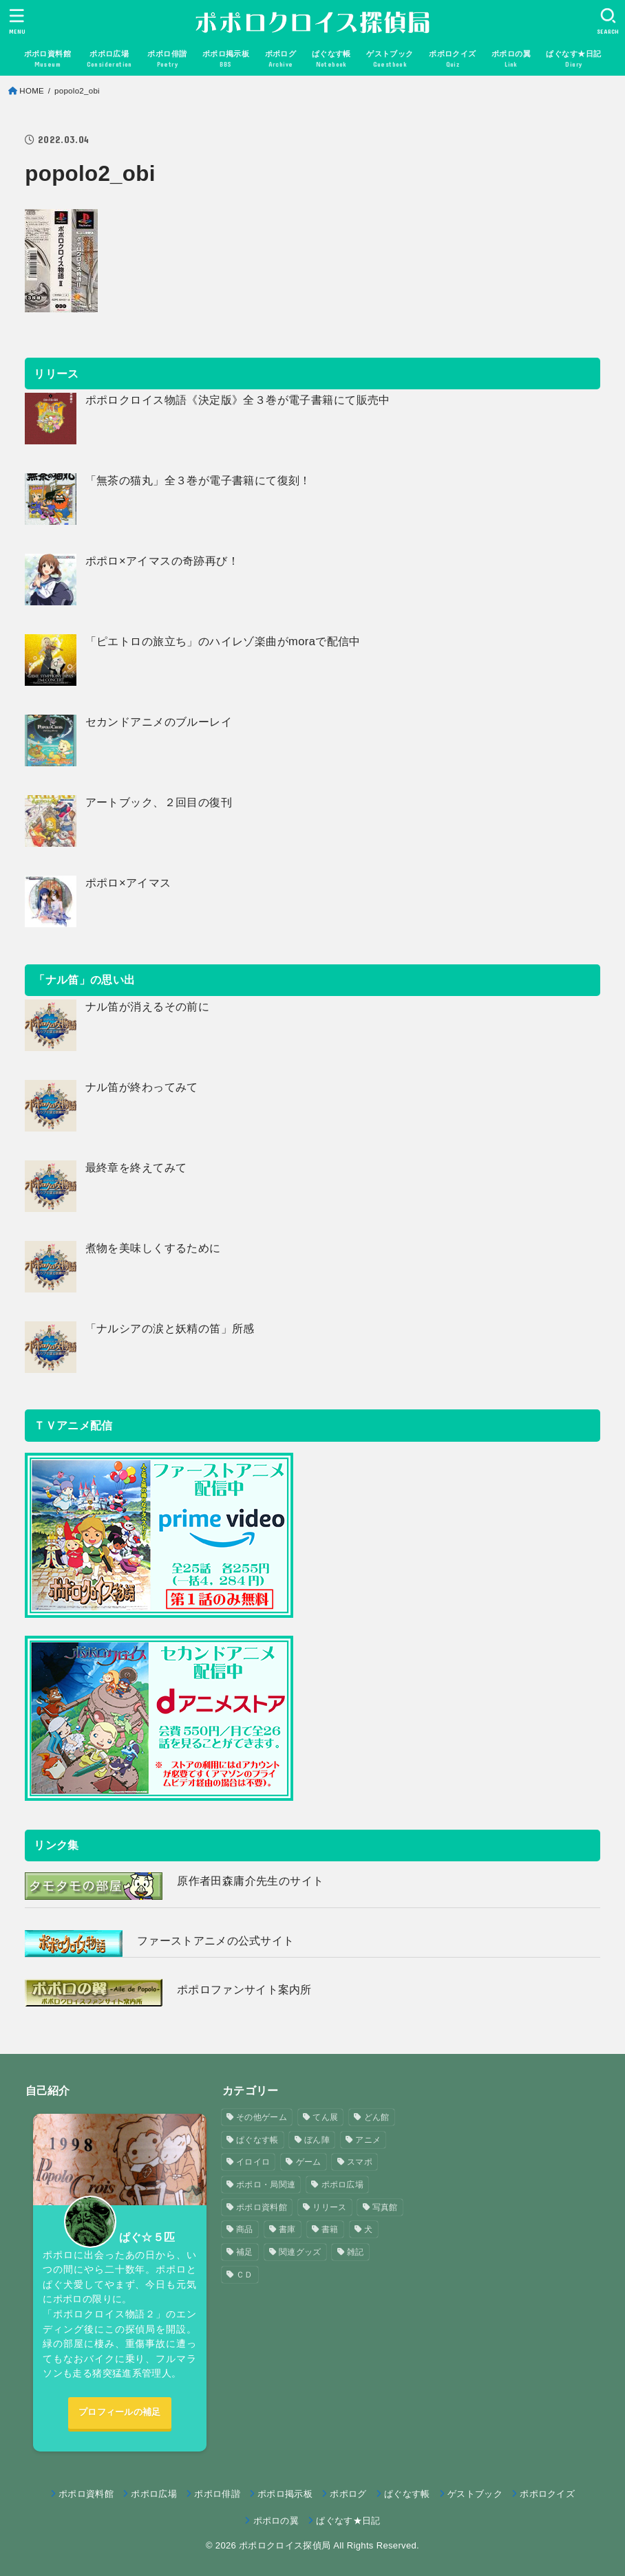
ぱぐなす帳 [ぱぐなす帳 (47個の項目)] (257, 2140)
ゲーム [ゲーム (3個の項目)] (308, 2162)
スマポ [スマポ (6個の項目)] (359, 2162)
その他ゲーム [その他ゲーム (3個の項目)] (261, 2117)
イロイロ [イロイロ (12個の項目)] (253, 2162)
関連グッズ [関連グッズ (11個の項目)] (300, 2252)
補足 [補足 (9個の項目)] (244, 2252)
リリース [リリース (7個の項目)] (329, 2207)
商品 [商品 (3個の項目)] (244, 2229)
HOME (31, 91)
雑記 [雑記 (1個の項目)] (355, 2252)
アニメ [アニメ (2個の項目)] (368, 2140)
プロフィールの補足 (119, 2412)
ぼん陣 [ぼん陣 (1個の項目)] (317, 2140)
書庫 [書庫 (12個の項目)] (287, 2229)
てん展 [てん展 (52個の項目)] (325, 2117)
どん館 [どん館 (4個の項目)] (377, 2117)
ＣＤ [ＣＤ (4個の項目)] (244, 2275)
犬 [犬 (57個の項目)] (368, 2229)
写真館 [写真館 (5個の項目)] (385, 2207)
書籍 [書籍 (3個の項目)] (330, 2229)
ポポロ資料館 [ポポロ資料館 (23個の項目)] (261, 2207)
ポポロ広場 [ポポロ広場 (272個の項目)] (342, 2184)
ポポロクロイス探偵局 (284, 2545)
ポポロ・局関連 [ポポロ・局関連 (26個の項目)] (265, 2184)
